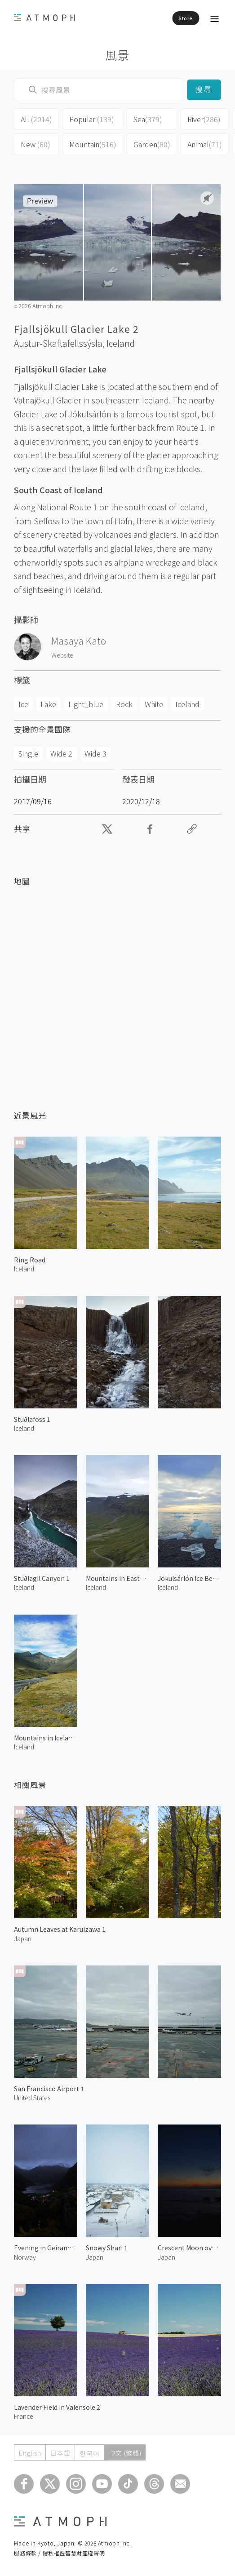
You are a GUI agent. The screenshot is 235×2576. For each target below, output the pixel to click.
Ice (23, 704)
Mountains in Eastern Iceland (117, 1578)
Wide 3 (95, 753)
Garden (151, 144)
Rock (124, 704)
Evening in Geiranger (45, 2247)
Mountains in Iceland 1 (45, 1737)
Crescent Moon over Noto (189, 2247)
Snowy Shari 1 (107, 2247)
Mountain (92, 144)
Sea (147, 119)
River (204, 119)
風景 (117, 54)
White (154, 704)
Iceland (120, 343)
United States (32, 2097)
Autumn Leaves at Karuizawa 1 (60, 1929)
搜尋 (203, 89)
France (23, 2416)
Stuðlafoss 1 (32, 1419)
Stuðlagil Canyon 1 (42, 1578)
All (36, 119)
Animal (204, 144)
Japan (22, 1938)
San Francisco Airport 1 (49, 2088)
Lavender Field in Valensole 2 (57, 2407)
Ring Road (29, 1259)
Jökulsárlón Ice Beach (189, 1578)
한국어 (89, 2452)
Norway (25, 2257)
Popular (91, 119)
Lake (48, 704)
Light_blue (85, 704)
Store (185, 18)
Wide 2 (61, 753)
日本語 (60, 2452)
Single (28, 753)
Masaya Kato (78, 640)
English (30, 2452)
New (35, 144)
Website (62, 655)
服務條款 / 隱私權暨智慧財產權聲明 (59, 2553)
